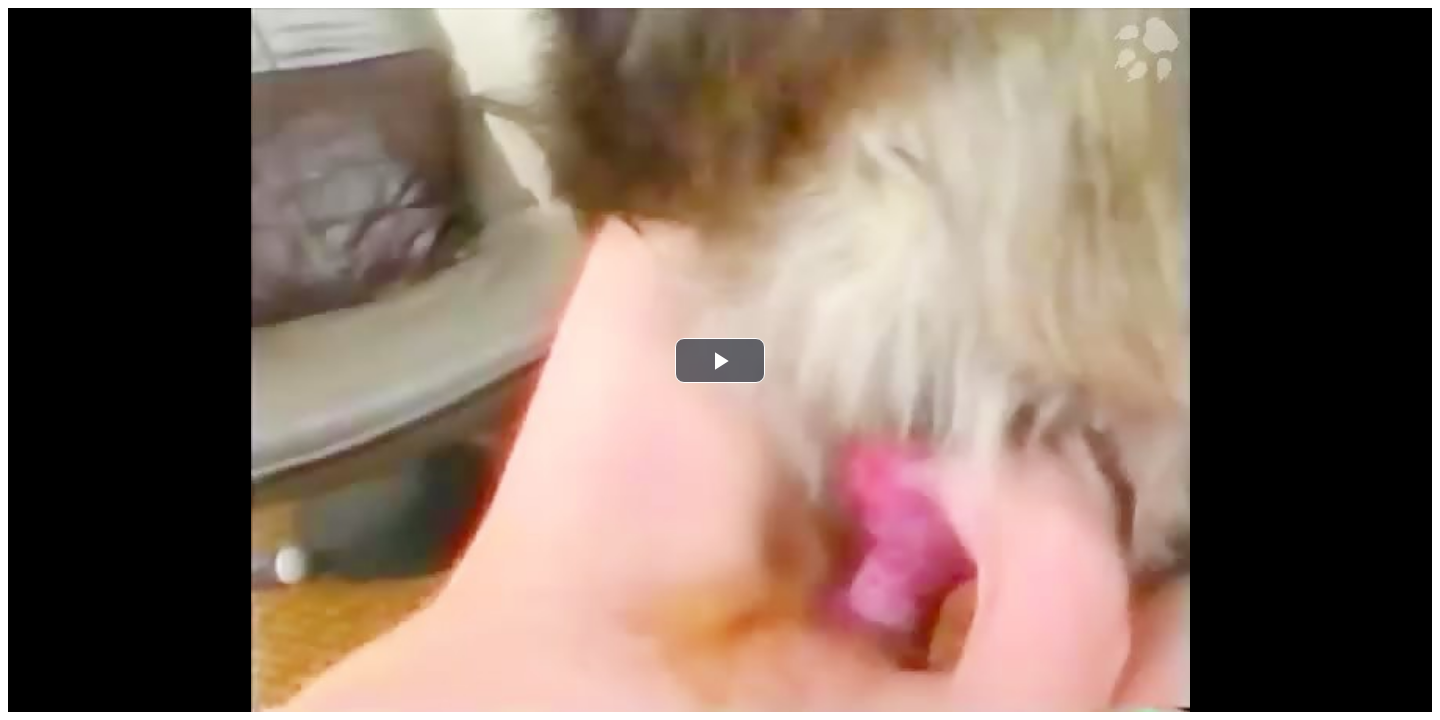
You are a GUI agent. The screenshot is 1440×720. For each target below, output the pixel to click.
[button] (720, 360)
